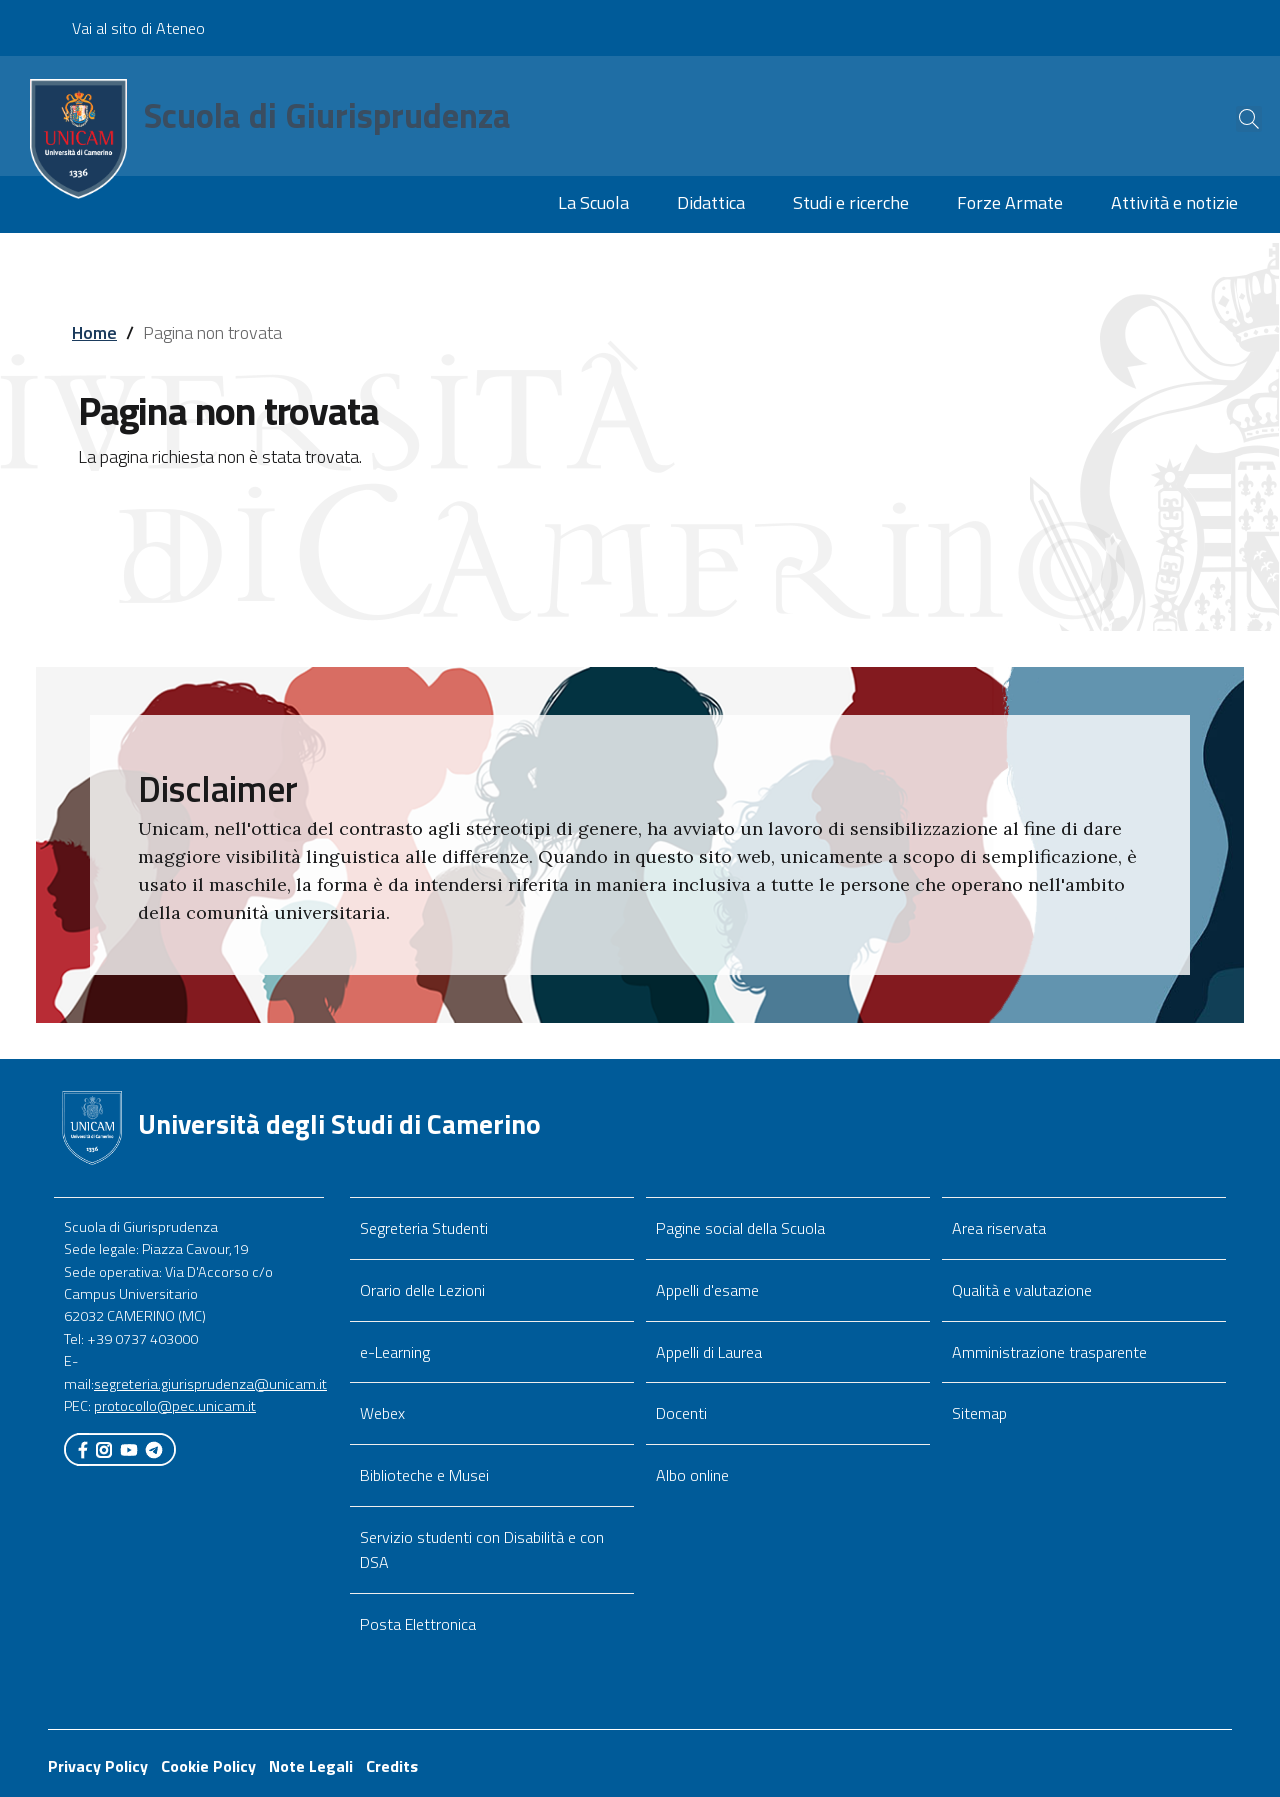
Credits (392, 1766)
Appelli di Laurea (709, 1352)
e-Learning (395, 1352)
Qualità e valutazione (1022, 1290)
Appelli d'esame (707, 1290)
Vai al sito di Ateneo (138, 28)
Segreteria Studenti (424, 1228)
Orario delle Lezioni (422, 1290)
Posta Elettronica (418, 1624)
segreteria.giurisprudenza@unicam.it (210, 1384)
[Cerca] (1232, 119)
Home (94, 332)
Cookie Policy (208, 1766)
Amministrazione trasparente (1049, 1352)
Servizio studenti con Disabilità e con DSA (482, 1549)
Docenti (681, 1413)
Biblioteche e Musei (424, 1475)
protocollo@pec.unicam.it (175, 1406)
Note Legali (311, 1766)
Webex (382, 1413)
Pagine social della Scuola (740, 1228)
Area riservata (999, 1228)
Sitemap (979, 1413)
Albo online (692, 1475)
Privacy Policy (98, 1766)
